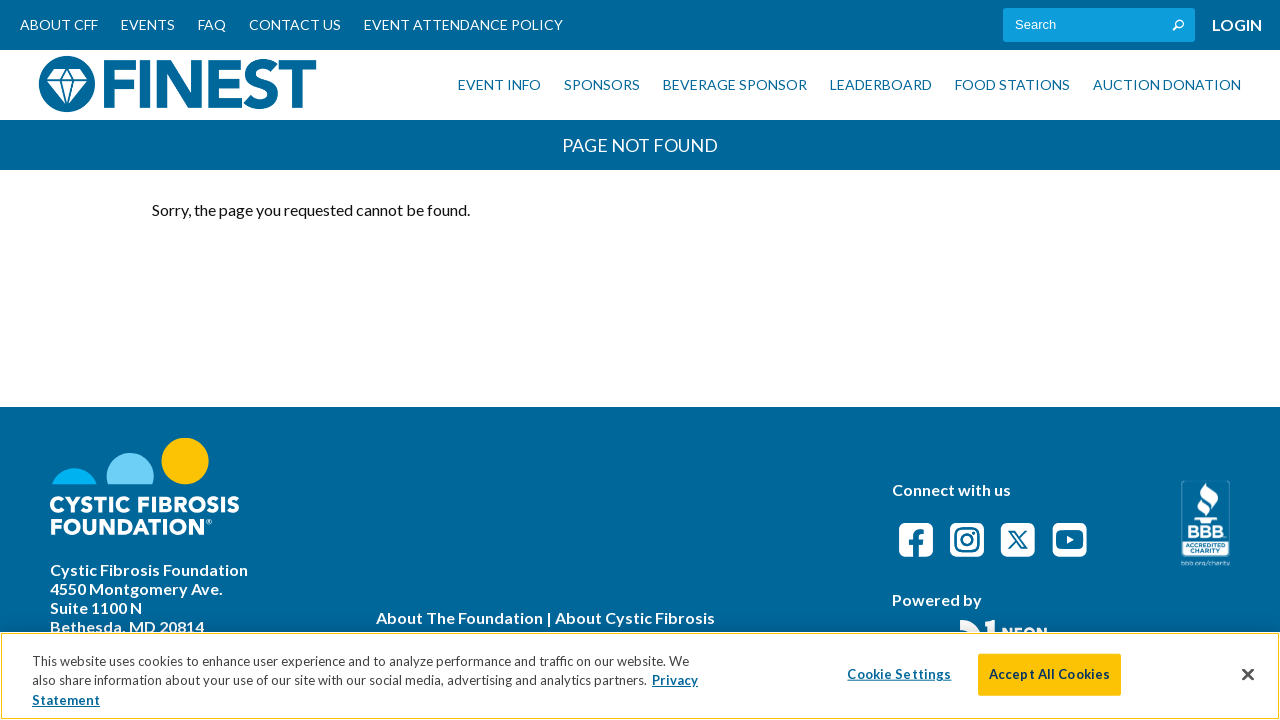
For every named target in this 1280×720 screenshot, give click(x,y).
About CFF (59, 24)
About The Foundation (459, 617)
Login (1237, 24)
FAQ (212, 24)
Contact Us (295, 24)
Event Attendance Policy (463, 24)
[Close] (1248, 683)
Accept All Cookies (1049, 683)
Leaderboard (881, 84)
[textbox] (1099, 25)
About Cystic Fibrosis (635, 617)
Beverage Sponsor (735, 84)
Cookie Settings (899, 683)
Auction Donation (1167, 84)
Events (148, 24)
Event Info (499, 84)
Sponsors (602, 84)
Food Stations (1012, 84)
